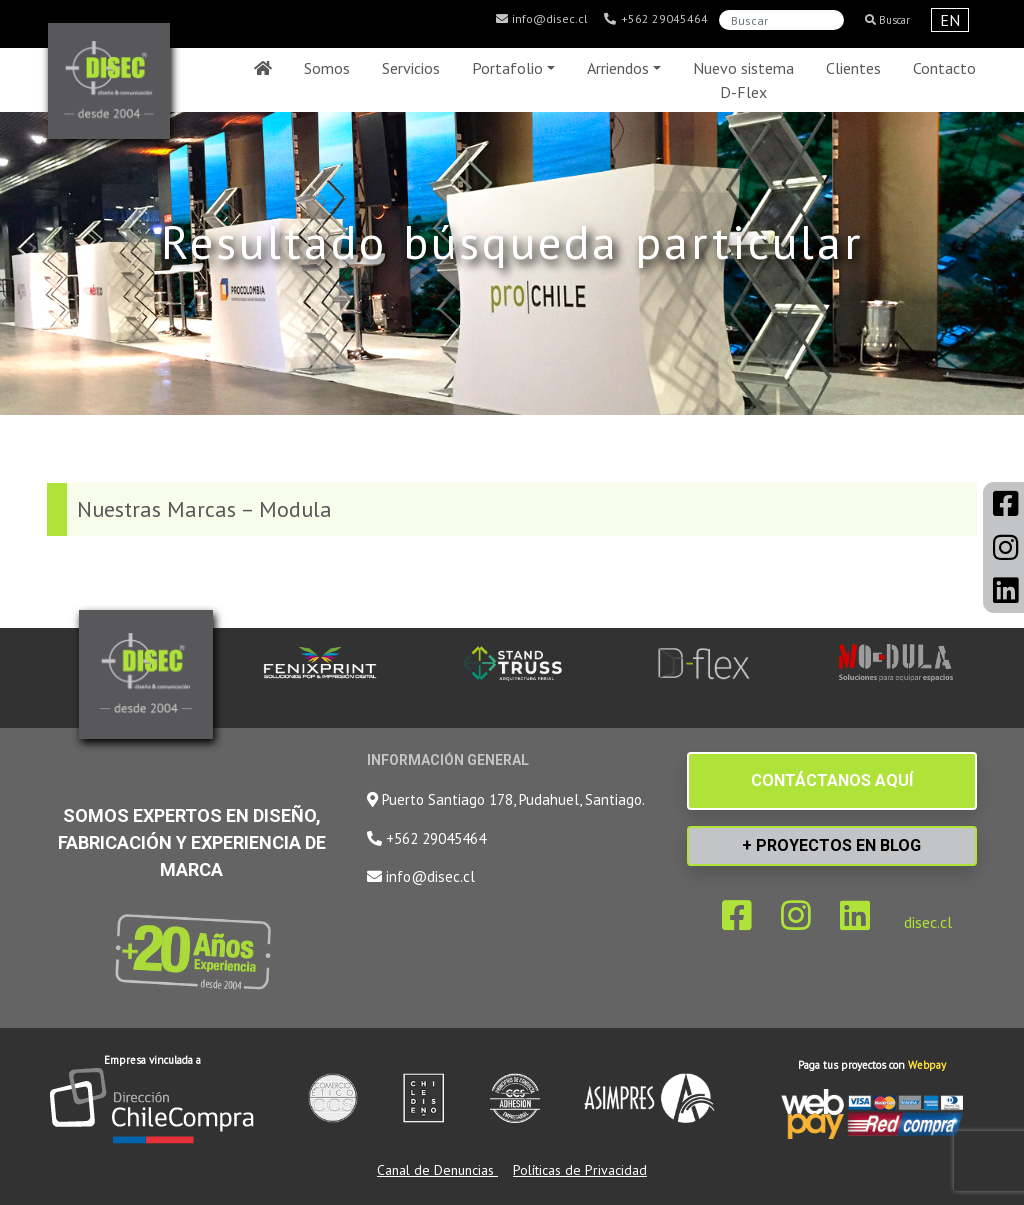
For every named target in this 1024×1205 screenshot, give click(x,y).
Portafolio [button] (507, 68)
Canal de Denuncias (437, 1170)
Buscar (887, 20)
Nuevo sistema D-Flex (743, 80)
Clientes (853, 68)
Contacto (944, 68)
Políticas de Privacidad (580, 1170)
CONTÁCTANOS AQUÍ (832, 780)
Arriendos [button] (618, 68)
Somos (327, 68)
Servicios (411, 68)
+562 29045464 (655, 19)
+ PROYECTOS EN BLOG (831, 845)
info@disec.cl (541, 19)
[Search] (781, 20)
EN (950, 20)
